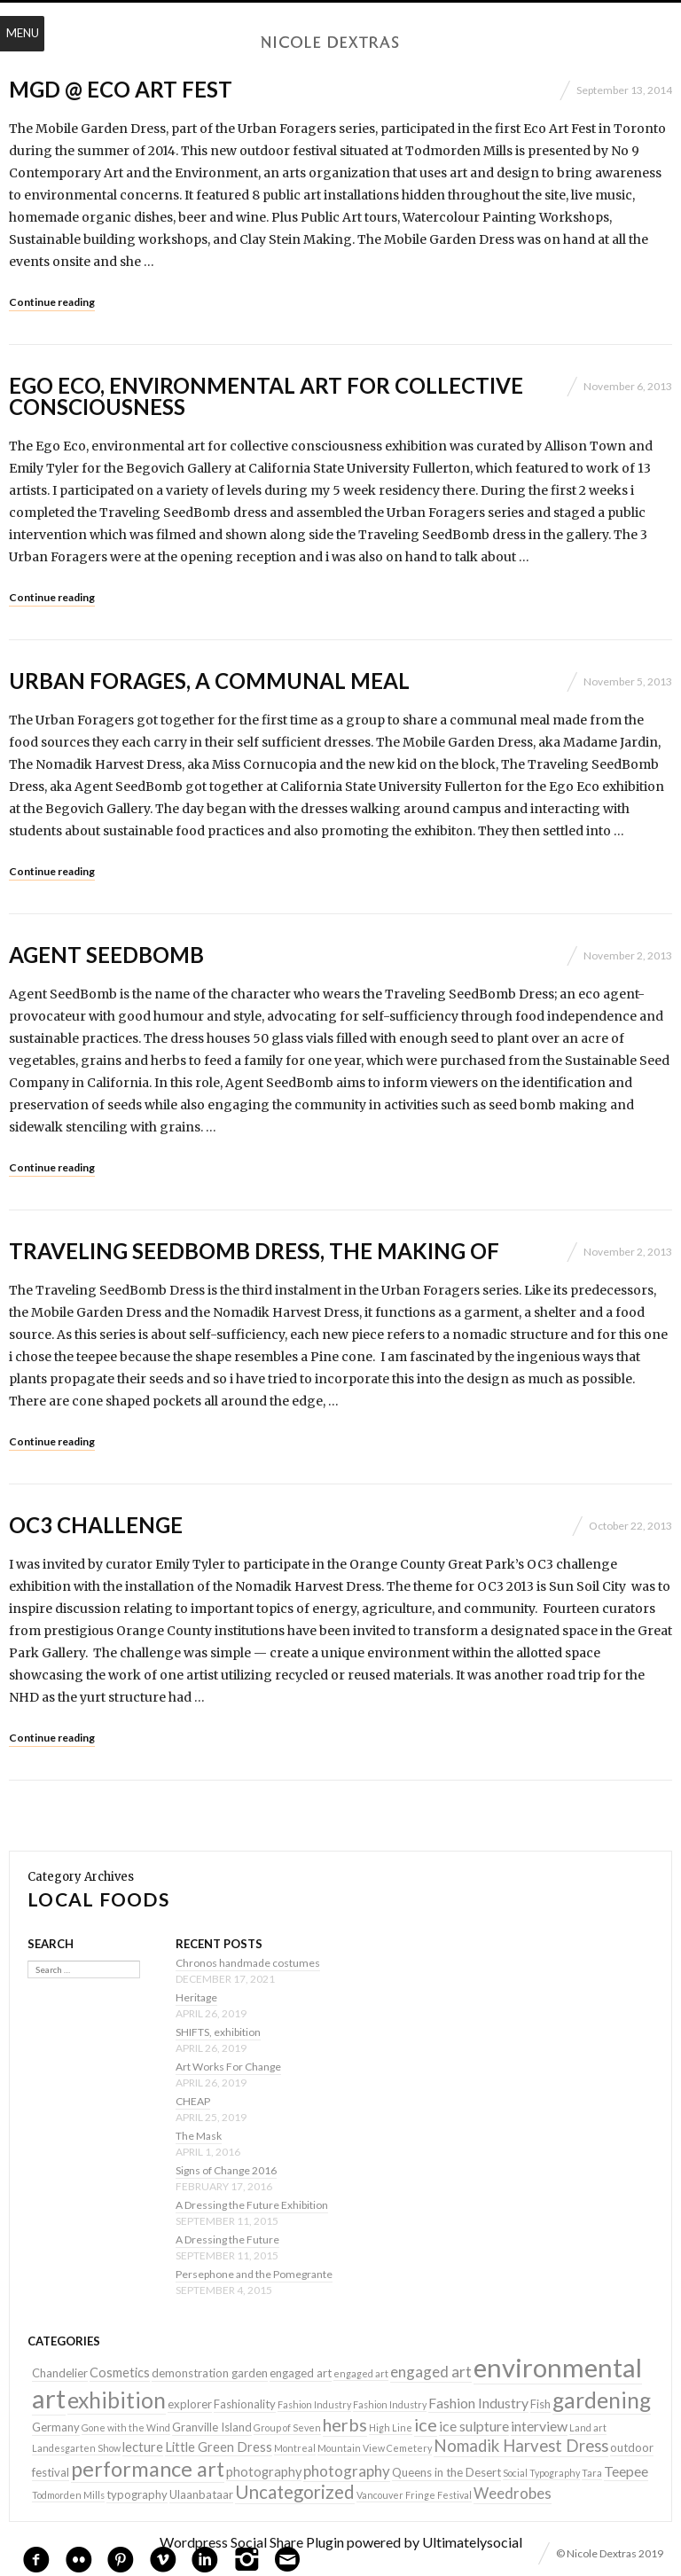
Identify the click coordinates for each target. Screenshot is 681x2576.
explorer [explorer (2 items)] (190, 2404)
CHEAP (193, 2101)
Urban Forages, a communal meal (209, 680)
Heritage (196, 1997)
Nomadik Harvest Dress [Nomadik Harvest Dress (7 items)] (521, 2445)
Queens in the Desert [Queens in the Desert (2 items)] (446, 2472)
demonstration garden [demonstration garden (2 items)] (210, 2373)
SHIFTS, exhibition (218, 2032)
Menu (22, 33)
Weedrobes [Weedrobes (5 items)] (513, 2493)
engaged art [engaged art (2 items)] (301, 2373)
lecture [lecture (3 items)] (142, 2447)
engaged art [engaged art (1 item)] (360, 2373)
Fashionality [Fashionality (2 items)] (245, 2404)
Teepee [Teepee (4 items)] (626, 2470)
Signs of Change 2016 (226, 2170)
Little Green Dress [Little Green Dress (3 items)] (218, 2447)
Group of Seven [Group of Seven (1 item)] (287, 2427)
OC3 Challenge (96, 1525)
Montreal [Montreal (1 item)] (295, 2448)
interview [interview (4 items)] (539, 2425)
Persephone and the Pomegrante (254, 2274)
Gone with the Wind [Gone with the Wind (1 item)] (126, 2427)
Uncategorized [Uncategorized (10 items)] (295, 2491)
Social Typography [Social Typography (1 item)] (541, 2472)
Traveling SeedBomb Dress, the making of (254, 1251)
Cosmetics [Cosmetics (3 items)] (120, 2372)
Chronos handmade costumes (248, 1962)
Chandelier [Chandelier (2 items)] (60, 2373)
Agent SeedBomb (106, 954)
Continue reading (52, 302)
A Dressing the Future (227, 2239)
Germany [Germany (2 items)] (56, 2427)
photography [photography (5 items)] (346, 2471)
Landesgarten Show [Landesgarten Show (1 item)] (76, 2448)
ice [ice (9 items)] (425, 2424)
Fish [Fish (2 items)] (540, 2404)
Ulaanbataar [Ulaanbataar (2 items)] (201, 2494)
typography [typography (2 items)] (137, 2494)
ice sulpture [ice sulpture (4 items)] (474, 2425)
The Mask (199, 2135)
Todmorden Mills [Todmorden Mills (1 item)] (68, 2495)
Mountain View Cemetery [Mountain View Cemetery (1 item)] (374, 2448)
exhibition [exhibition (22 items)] (116, 2400)
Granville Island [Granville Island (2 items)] (212, 2427)
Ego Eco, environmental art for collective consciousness (266, 395)
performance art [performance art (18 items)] (147, 2468)
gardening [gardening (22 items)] (601, 2400)
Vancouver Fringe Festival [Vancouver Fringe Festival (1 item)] (414, 2495)
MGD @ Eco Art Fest (120, 89)
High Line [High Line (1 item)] (390, 2427)
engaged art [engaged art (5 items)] (431, 2371)
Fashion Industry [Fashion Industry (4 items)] (478, 2402)
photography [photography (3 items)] (263, 2471)
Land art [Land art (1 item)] (588, 2427)
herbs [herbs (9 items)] (345, 2424)
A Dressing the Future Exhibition (252, 2205)
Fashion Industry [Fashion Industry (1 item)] (314, 2404)
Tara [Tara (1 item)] (592, 2472)
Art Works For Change (228, 2066)
